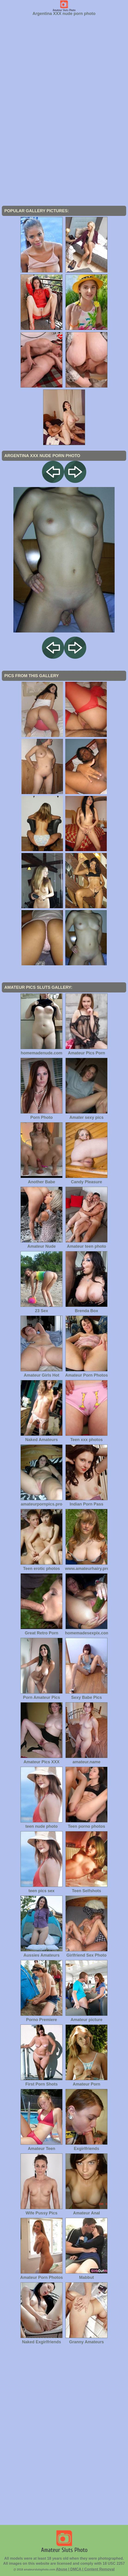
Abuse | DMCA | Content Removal (85, 2569)
